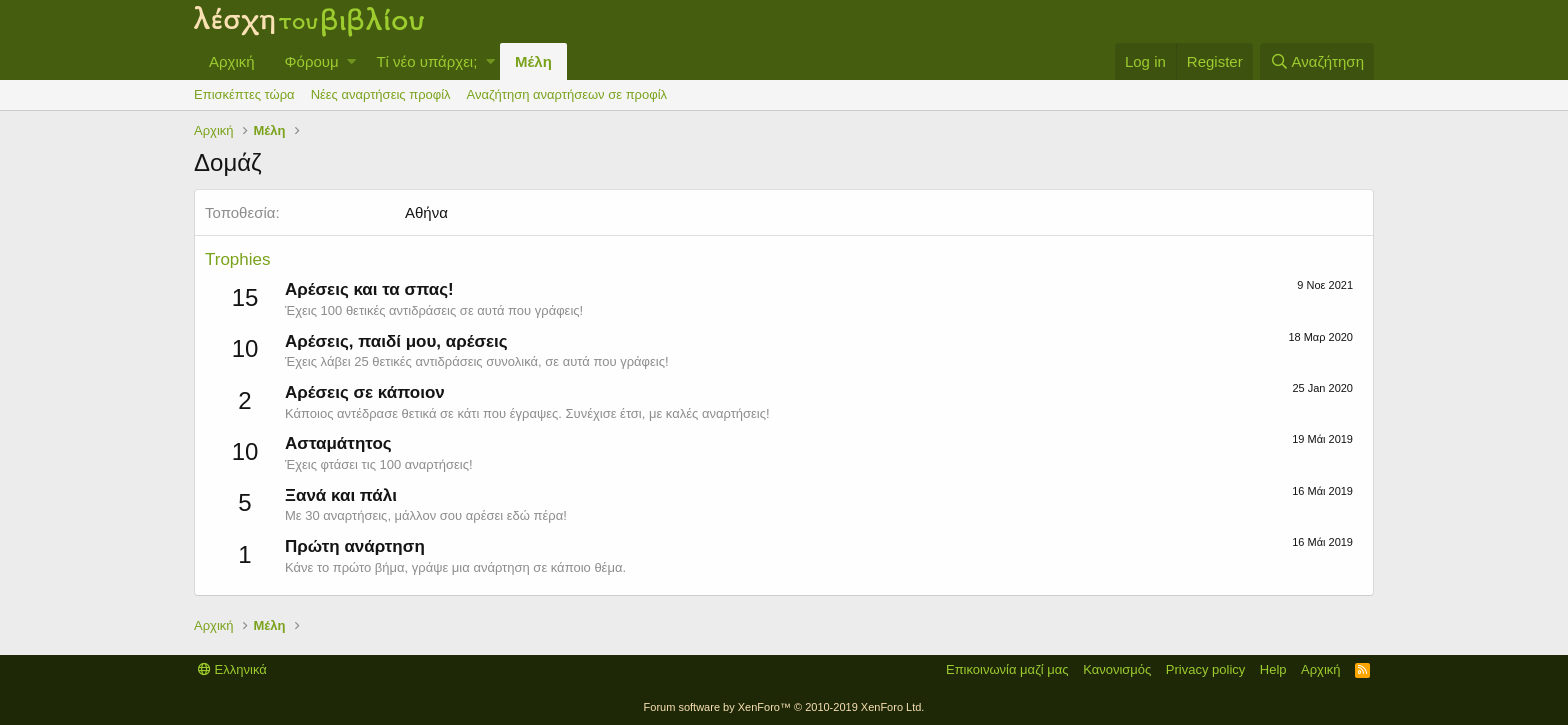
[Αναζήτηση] (1317, 61)
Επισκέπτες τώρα (244, 94)
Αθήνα (426, 212)
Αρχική (232, 61)
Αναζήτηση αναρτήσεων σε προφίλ (567, 94)
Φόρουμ (312, 61)
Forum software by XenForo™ (784, 707)
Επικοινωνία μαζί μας (1007, 669)
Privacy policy (1205, 669)
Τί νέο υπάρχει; (426, 61)
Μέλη (533, 61)
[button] (351, 61)
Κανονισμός (1117, 669)
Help (1273, 669)
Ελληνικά (232, 669)
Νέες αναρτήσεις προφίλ (381, 94)
